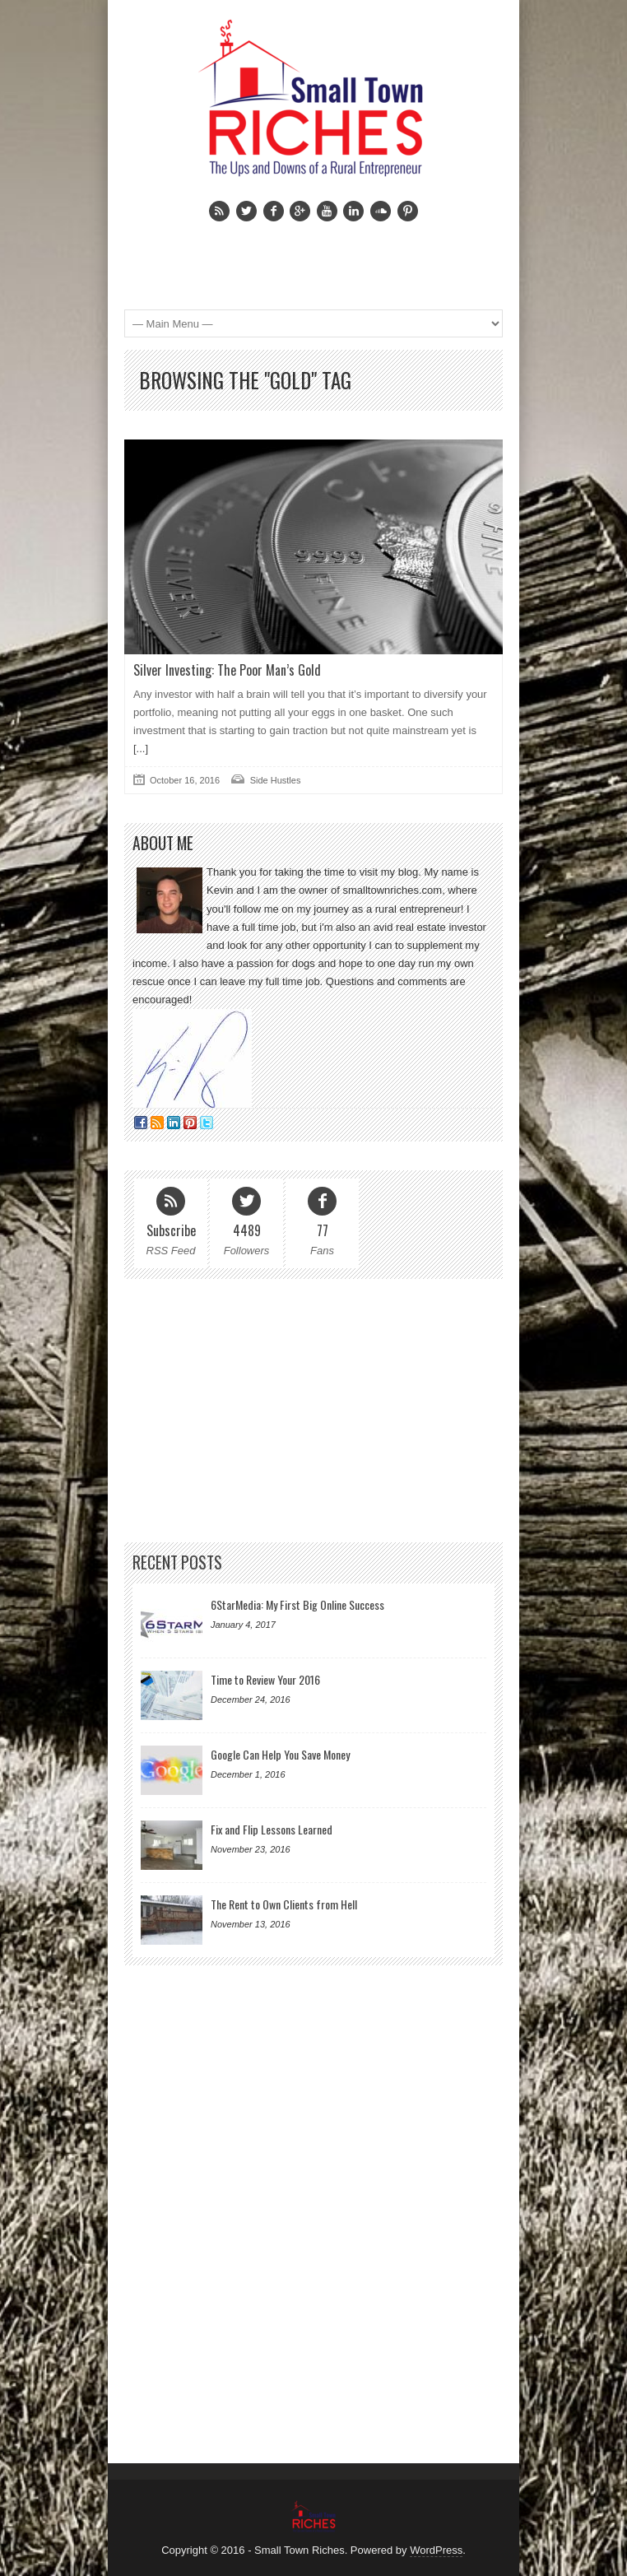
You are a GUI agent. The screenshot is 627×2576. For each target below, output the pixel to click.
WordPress (436, 2550)
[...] (140, 748)
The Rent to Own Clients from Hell (284, 1904)
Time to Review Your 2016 (265, 1679)
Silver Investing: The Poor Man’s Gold (227, 670)
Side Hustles (275, 780)
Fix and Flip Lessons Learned (271, 1829)
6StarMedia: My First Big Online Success (297, 1604)
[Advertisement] (306, 254)
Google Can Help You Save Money (280, 1754)
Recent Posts (177, 1562)
